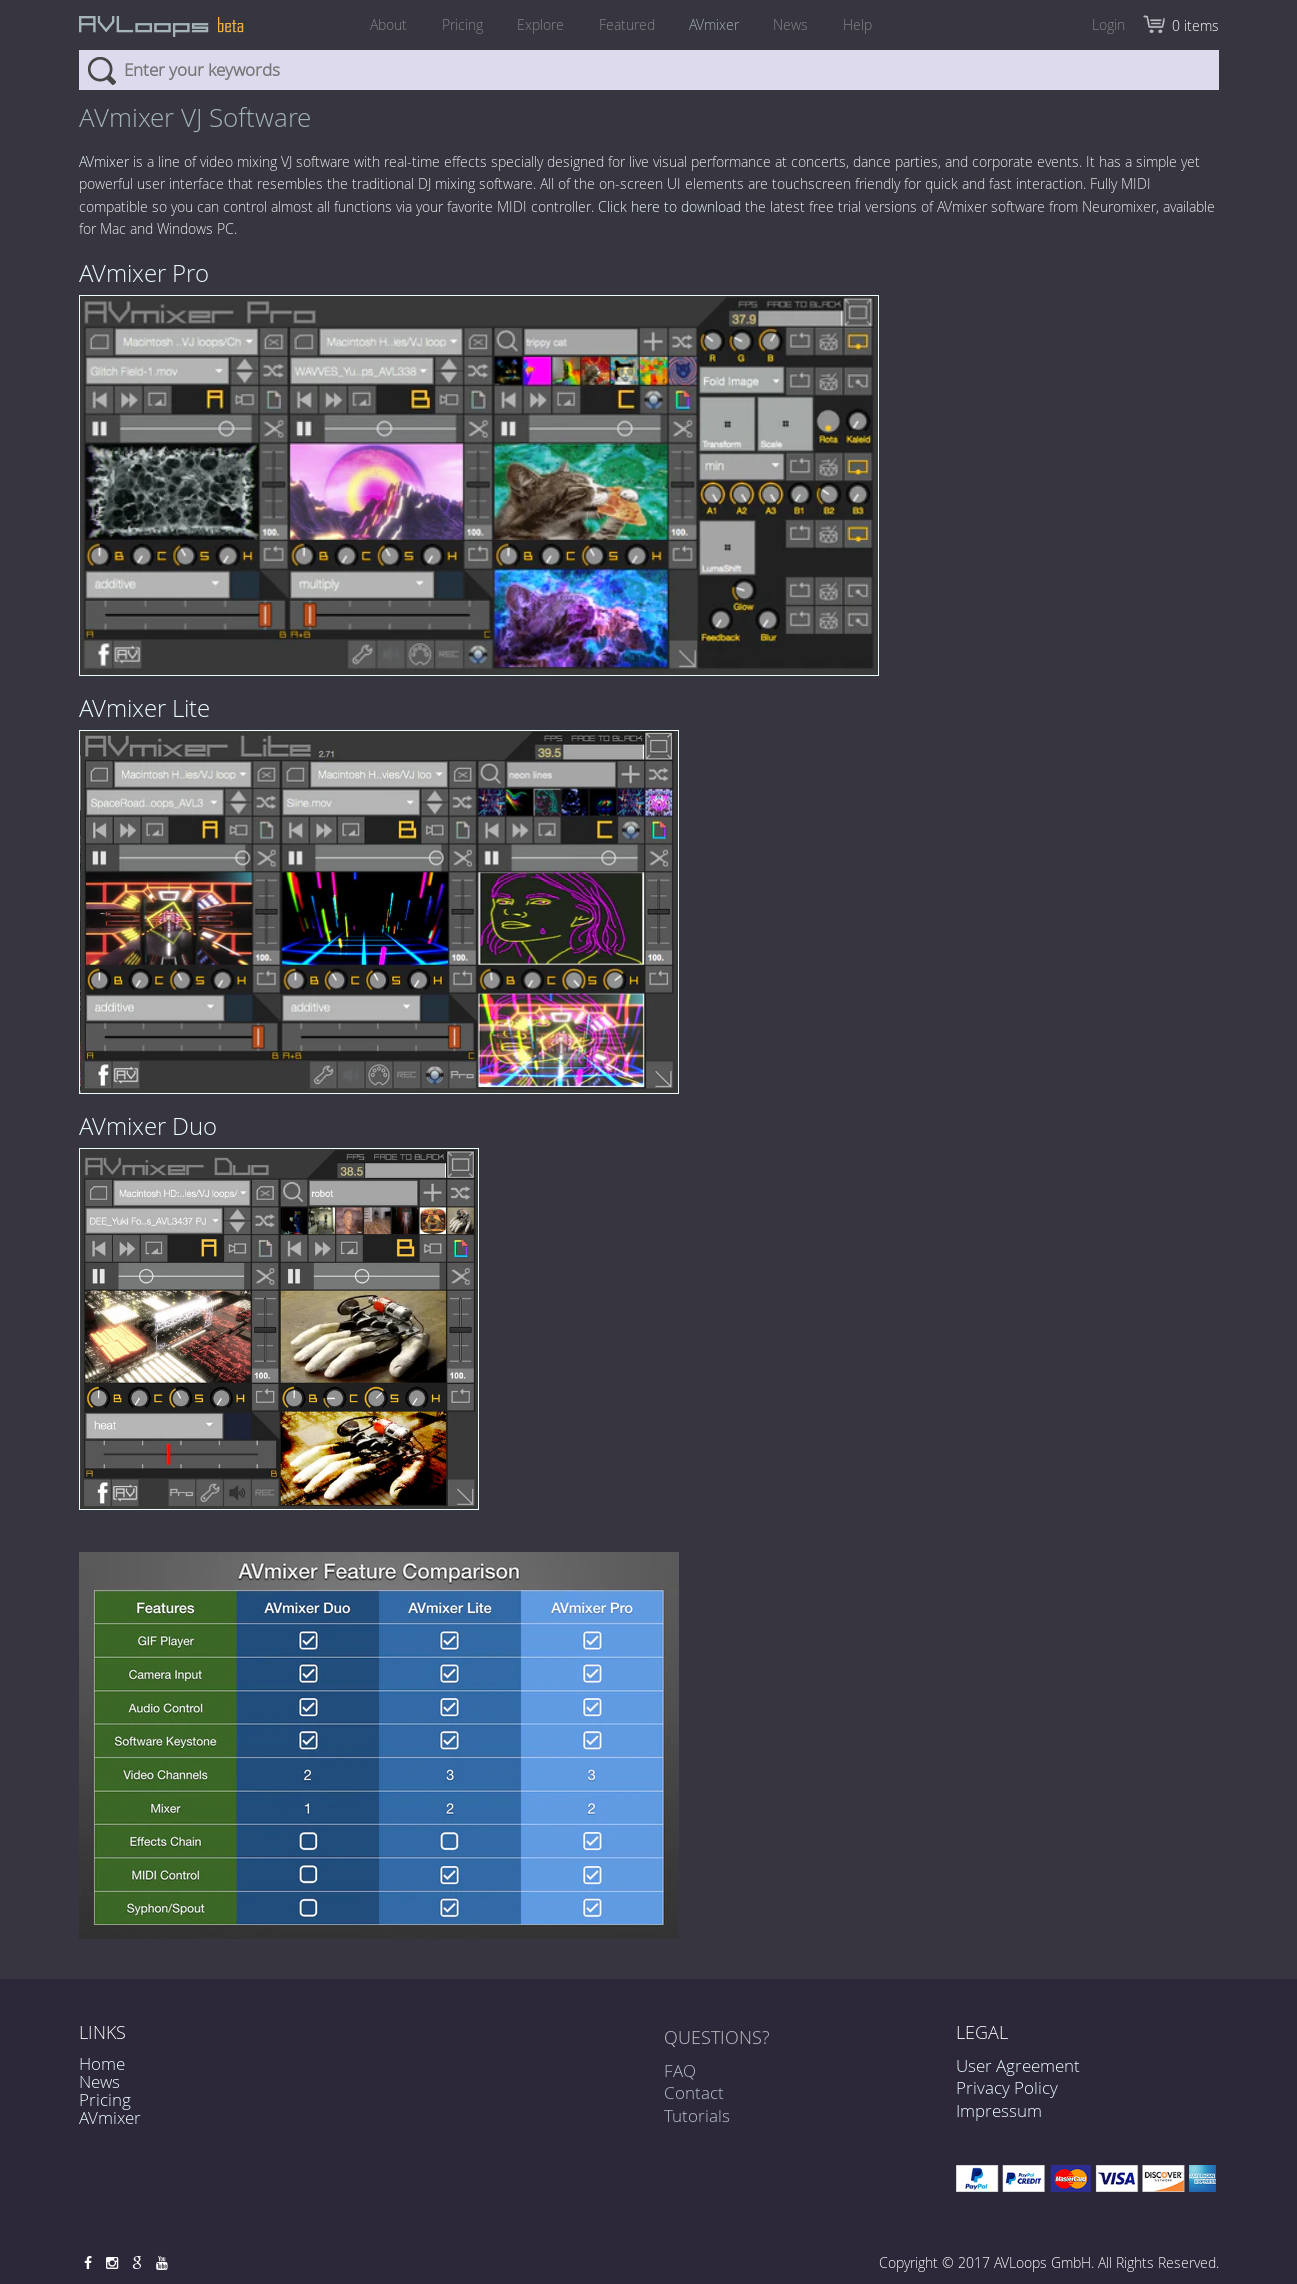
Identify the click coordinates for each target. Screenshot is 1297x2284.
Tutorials (697, 2119)
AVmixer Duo (148, 1126)
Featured (627, 24)
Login (1108, 24)
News (798, 24)
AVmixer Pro (144, 273)
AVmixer (718, 24)
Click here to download (669, 206)
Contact (694, 2097)
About (378, 24)
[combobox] (649, 70)
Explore (537, 24)
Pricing (455, 24)
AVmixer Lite (144, 708)
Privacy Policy (1007, 2087)
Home (102, 2063)
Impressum (999, 2110)
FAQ (680, 2075)
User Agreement (1018, 2065)
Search (101, 70)
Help (868, 24)
